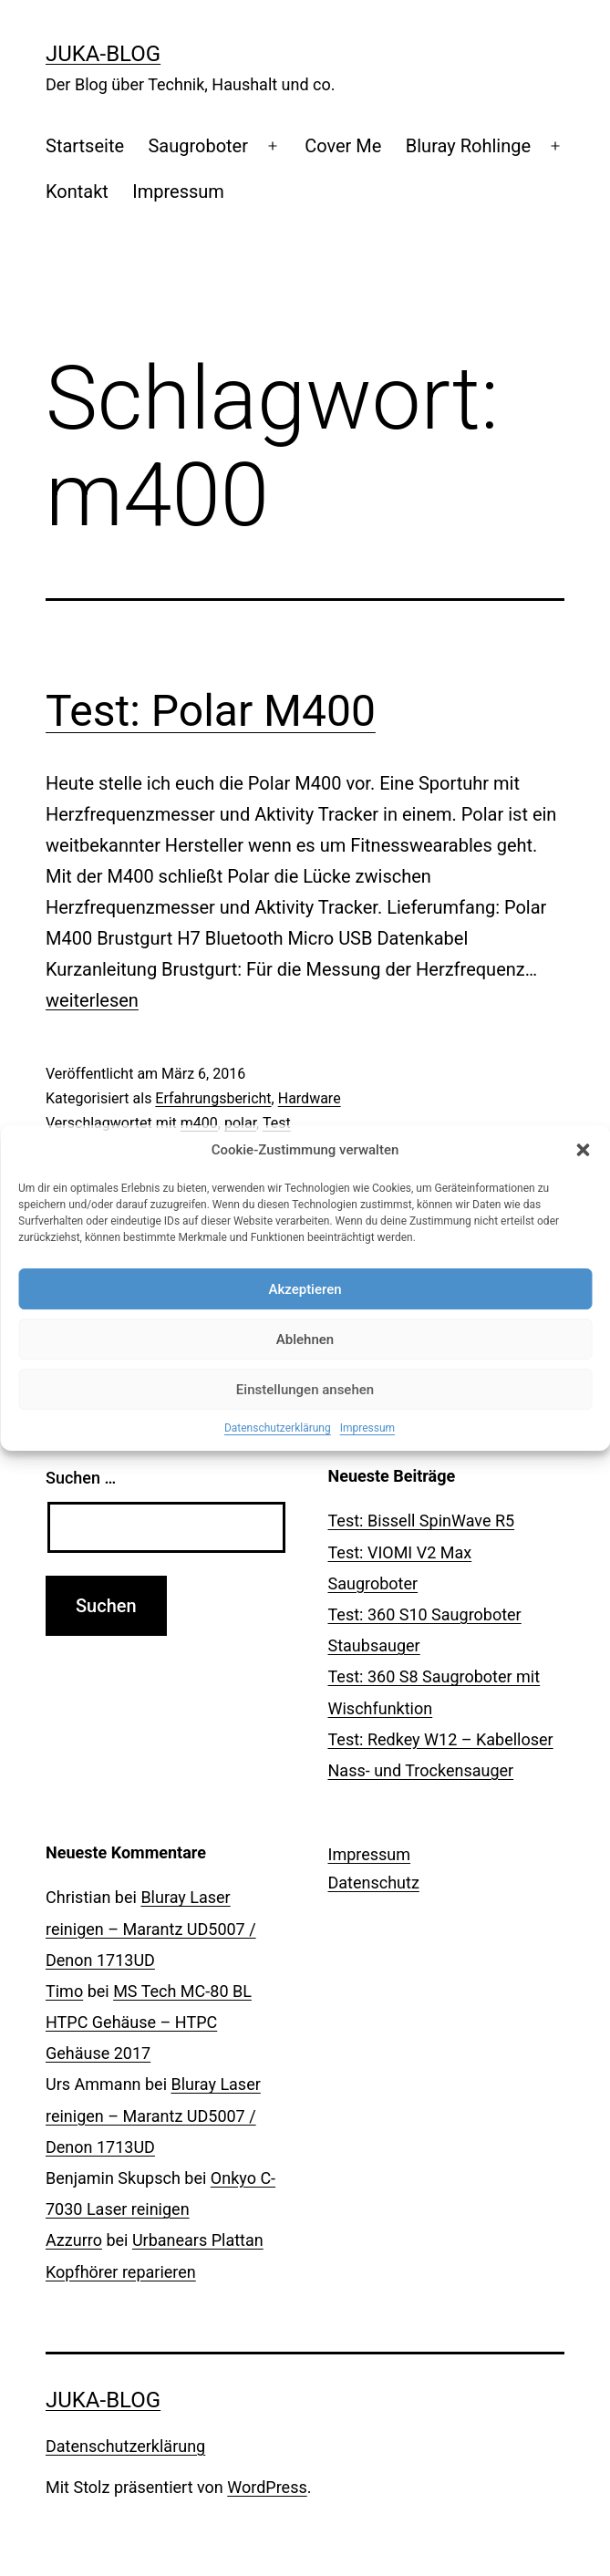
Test (277, 1123)
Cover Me (343, 146)
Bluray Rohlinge (468, 146)
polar (240, 1123)
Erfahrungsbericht (213, 1098)
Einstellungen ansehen (305, 1389)
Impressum (367, 1428)
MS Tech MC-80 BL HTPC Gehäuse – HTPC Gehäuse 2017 (149, 2022)
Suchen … (81, 1477)
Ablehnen (305, 1339)
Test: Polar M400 (211, 711)
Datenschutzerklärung (277, 1428)
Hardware (309, 1098)
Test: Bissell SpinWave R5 (421, 1520)
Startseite (85, 146)
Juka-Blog (103, 54)
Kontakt (77, 191)
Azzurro (74, 2240)
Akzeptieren (304, 1289)
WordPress (266, 2487)
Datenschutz (373, 1882)
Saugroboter (198, 146)
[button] (583, 1150)
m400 (199, 1123)
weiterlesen (92, 1000)
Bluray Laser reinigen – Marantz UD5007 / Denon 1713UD (151, 1928)
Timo (64, 1991)
